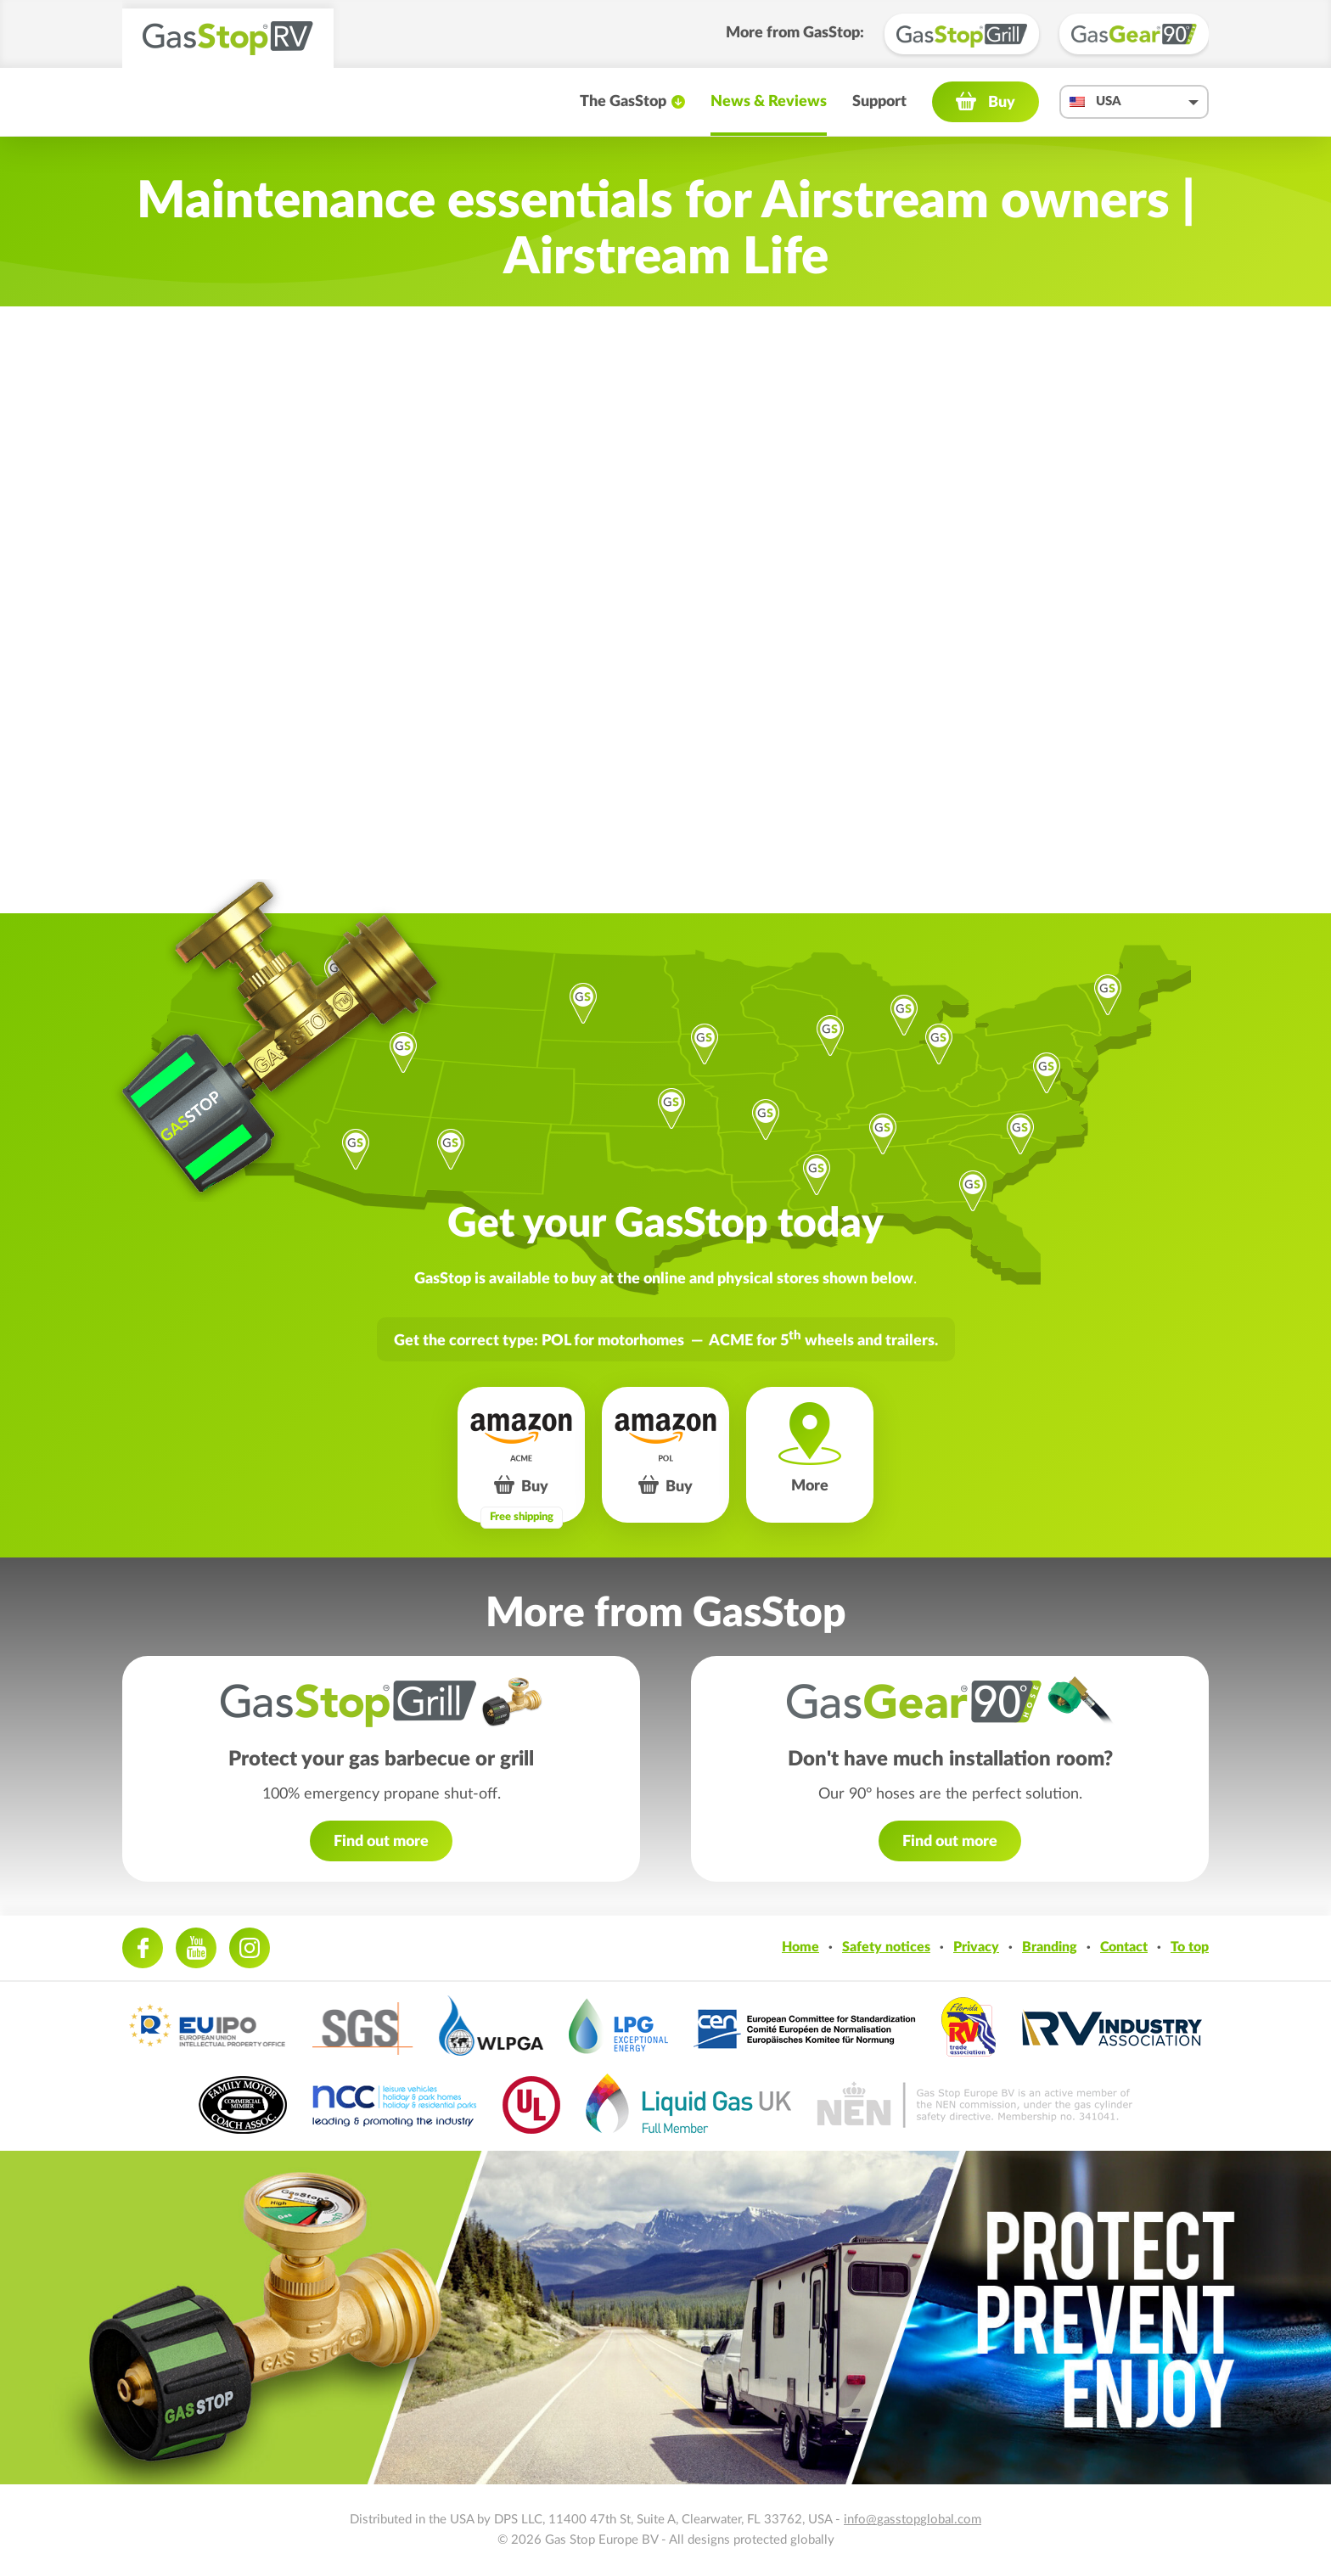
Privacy (976, 1947)
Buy (1001, 102)
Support (879, 101)
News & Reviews (768, 101)
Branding (1049, 1947)
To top (1190, 1947)
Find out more (381, 1841)
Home (800, 1947)
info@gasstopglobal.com (912, 2519)
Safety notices (886, 1947)
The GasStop (623, 101)
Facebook (142, 1948)
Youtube (196, 1948)
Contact (1124, 1947)
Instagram (249, 1948)
